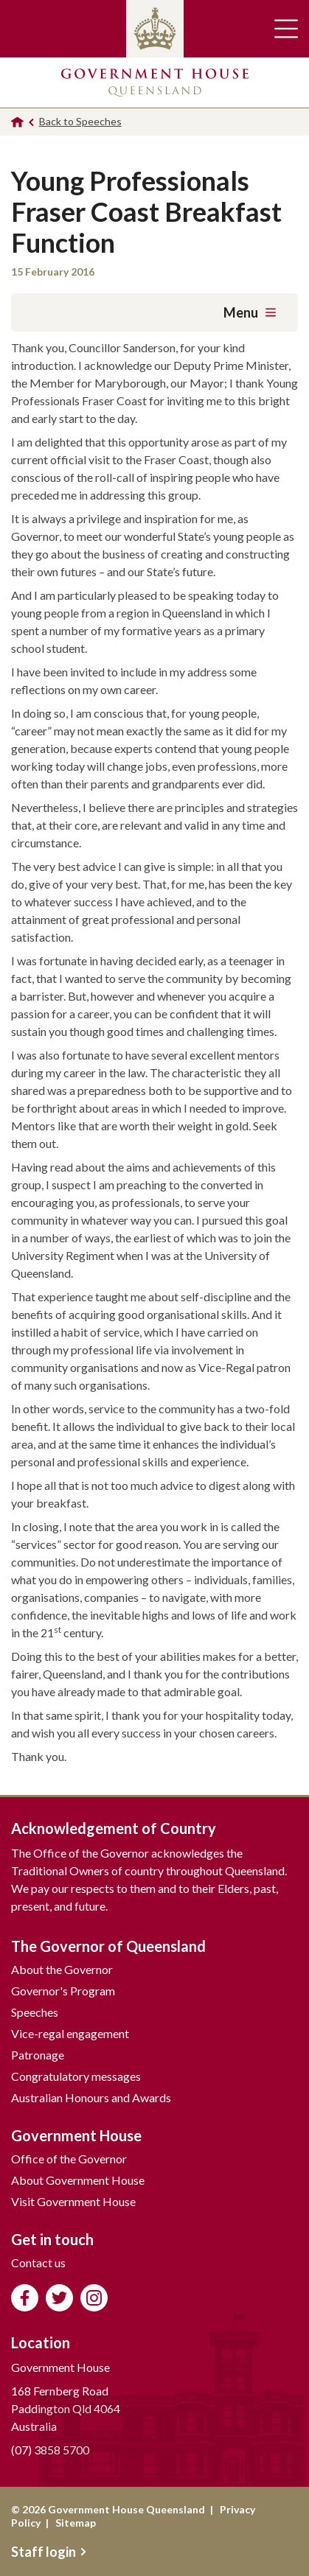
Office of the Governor (69, 2159)
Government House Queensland (155, 83)
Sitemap (75, 2522)
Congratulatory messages (76, 2076)
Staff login (48, 2552)
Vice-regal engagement (70, 2033)
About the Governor (62, 1969)
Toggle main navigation (286, 29)
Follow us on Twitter (59, 2298)
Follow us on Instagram (94, 2298)
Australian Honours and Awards (91, 2097)
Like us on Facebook (24, 2298)
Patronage (37, 2055)
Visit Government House (73, 2201)
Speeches (34, 2012)
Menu (249, 312)
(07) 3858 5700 (50, 2450)
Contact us (38, 2262)
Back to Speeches (80, 121)
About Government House (78, 2180)
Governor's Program (63, 1991)
